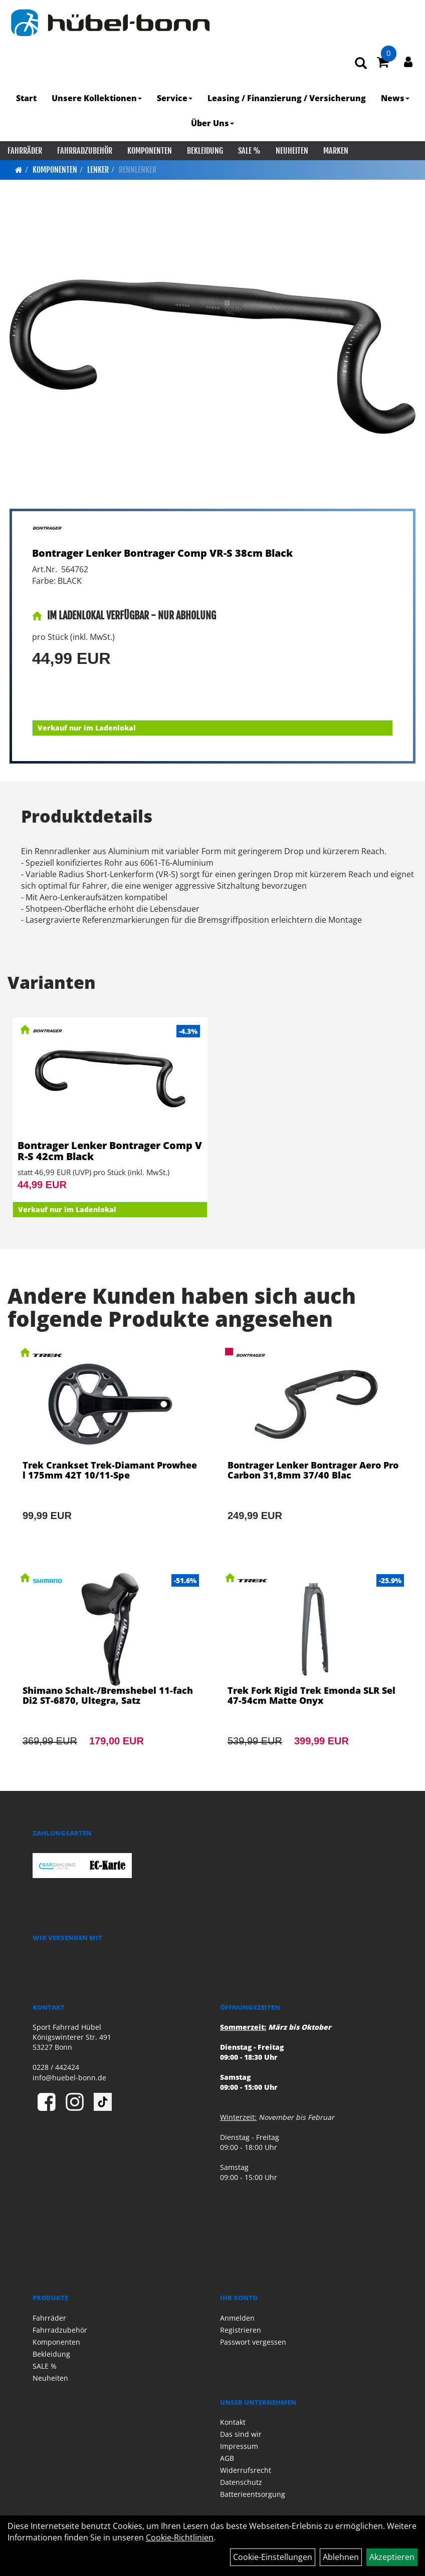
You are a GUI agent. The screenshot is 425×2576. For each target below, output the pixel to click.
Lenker (98, 170)
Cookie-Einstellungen (272, 2556)
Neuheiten (292, 151)
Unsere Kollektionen (97, 98)
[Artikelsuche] (361, 64)
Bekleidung (205, 151)
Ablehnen (341, 2556)
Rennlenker (137, 170)
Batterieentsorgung (252, 2494)
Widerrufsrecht (245, 2470)
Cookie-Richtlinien (180, 2537)
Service (174, 98)
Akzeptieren (391, 2556)
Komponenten (149, 151)
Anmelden (237, 2318)
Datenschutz (241, 2482)
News (395, 98)
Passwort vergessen (253, 2342)
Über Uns (212, 123)
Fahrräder (25, 151)
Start (26, 98)
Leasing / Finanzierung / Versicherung (286, 98)
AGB (227, 2458)
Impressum (239, 2446)
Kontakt (233, 2422)
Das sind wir (241, 2434)
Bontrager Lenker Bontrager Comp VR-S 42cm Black (110, 1151)
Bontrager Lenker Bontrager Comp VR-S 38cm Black (162, 553)
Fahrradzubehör (84, 151)
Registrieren (240, 2330)
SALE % (249, 151)
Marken (335, 151)
